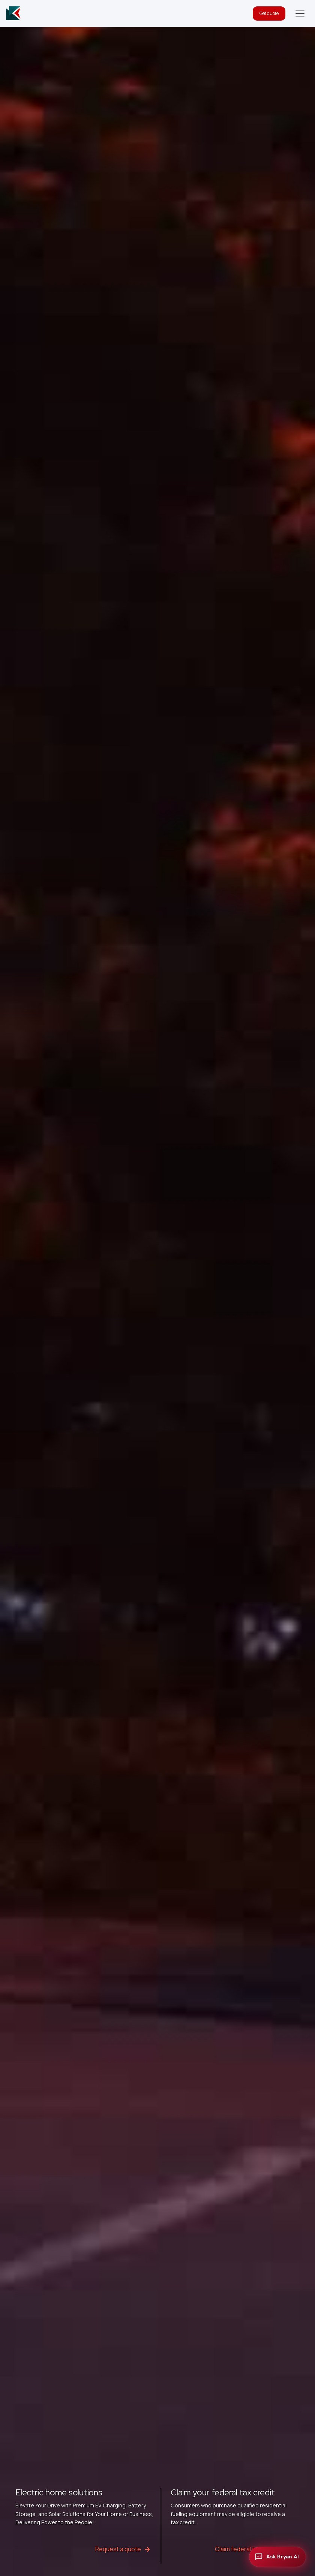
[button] (300, 13)
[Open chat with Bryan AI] (277, 2557)
